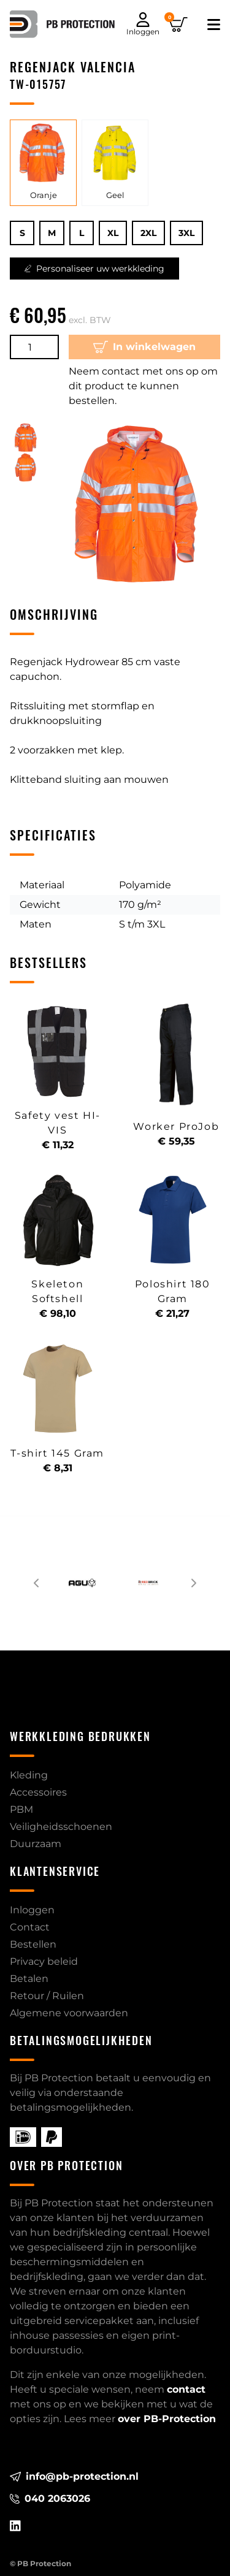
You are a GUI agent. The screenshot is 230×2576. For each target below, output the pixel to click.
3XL (186, 232)
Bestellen (33, 1944)
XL (112, 232)
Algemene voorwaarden (69, 2013)
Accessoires (38, 1792)
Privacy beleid (44, 1961)
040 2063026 (50, 2498)
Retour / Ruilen (47, 1996)
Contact (30, 1927)
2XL (148, 232)
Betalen (29, 1978)
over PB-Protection (167, 2419)
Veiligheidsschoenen (61, 1826)
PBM (21, 1809)
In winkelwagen (144, 347)
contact (186, 2389)
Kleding (29, 1775)
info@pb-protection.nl (74, 2476)
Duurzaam (35, 1844)
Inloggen (32, 1910)
